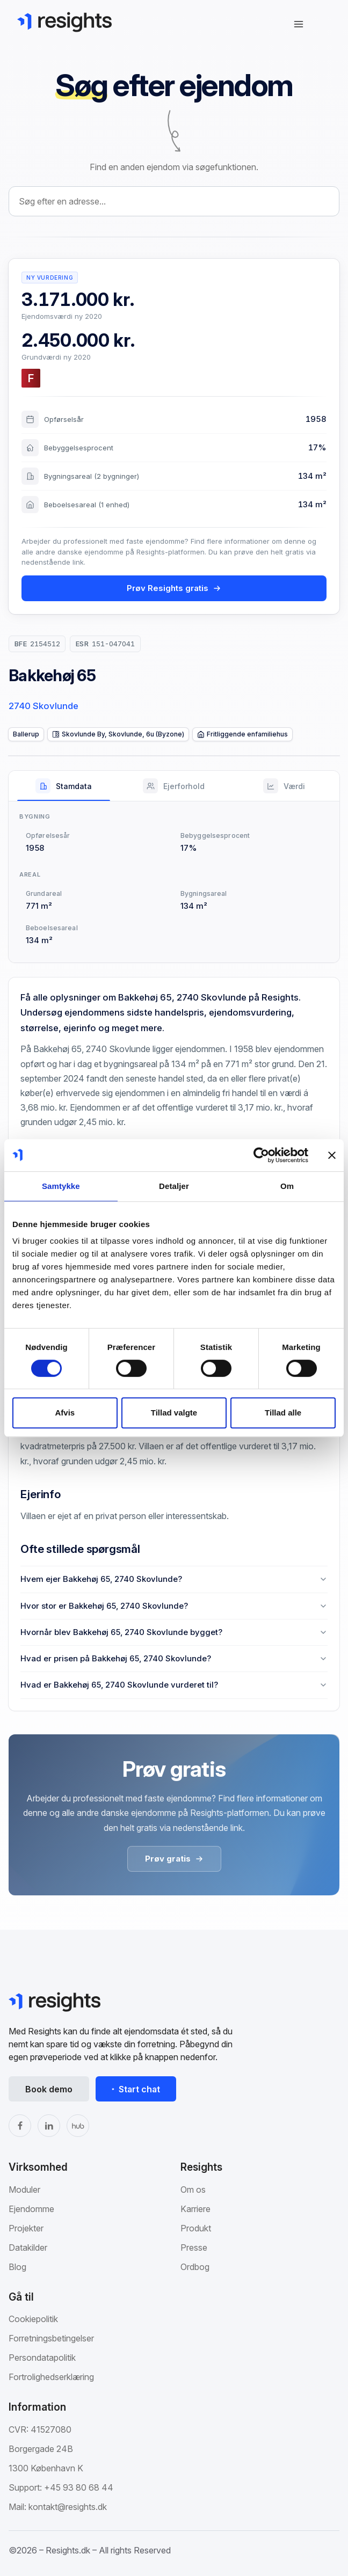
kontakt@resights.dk (67, 2506)
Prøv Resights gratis (174, 588)
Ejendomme (31, 2208)
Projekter (26, 2228)
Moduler (24, 2189)
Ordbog (194, 2266)
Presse (193, 2247)
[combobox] (174, 201)
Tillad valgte (174, 1412)
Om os (193, 2189)
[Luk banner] (332, 1155)
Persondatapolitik (42, 2357)
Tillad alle (283, 1412)
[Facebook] (20, 2125)
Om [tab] (287, 1186)
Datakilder (28, 2247)
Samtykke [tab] (61, 1186)
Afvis (65, 1412)
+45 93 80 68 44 (78, 2487)
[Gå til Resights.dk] (64, 22)
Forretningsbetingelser (51, 2338)
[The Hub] (78, 2125)
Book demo (49, 2089)
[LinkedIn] (49, 2125)
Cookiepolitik (33, 2319)
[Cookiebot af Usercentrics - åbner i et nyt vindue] (261, 1155)
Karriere (195, 2208)
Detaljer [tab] (174, 1186)
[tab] (64, 786)
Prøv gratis (174, 1858)
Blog (17, 2266)
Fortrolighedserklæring (51, 2376)
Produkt (195, 2228)
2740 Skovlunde (43, 705)
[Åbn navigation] (298, 24)
